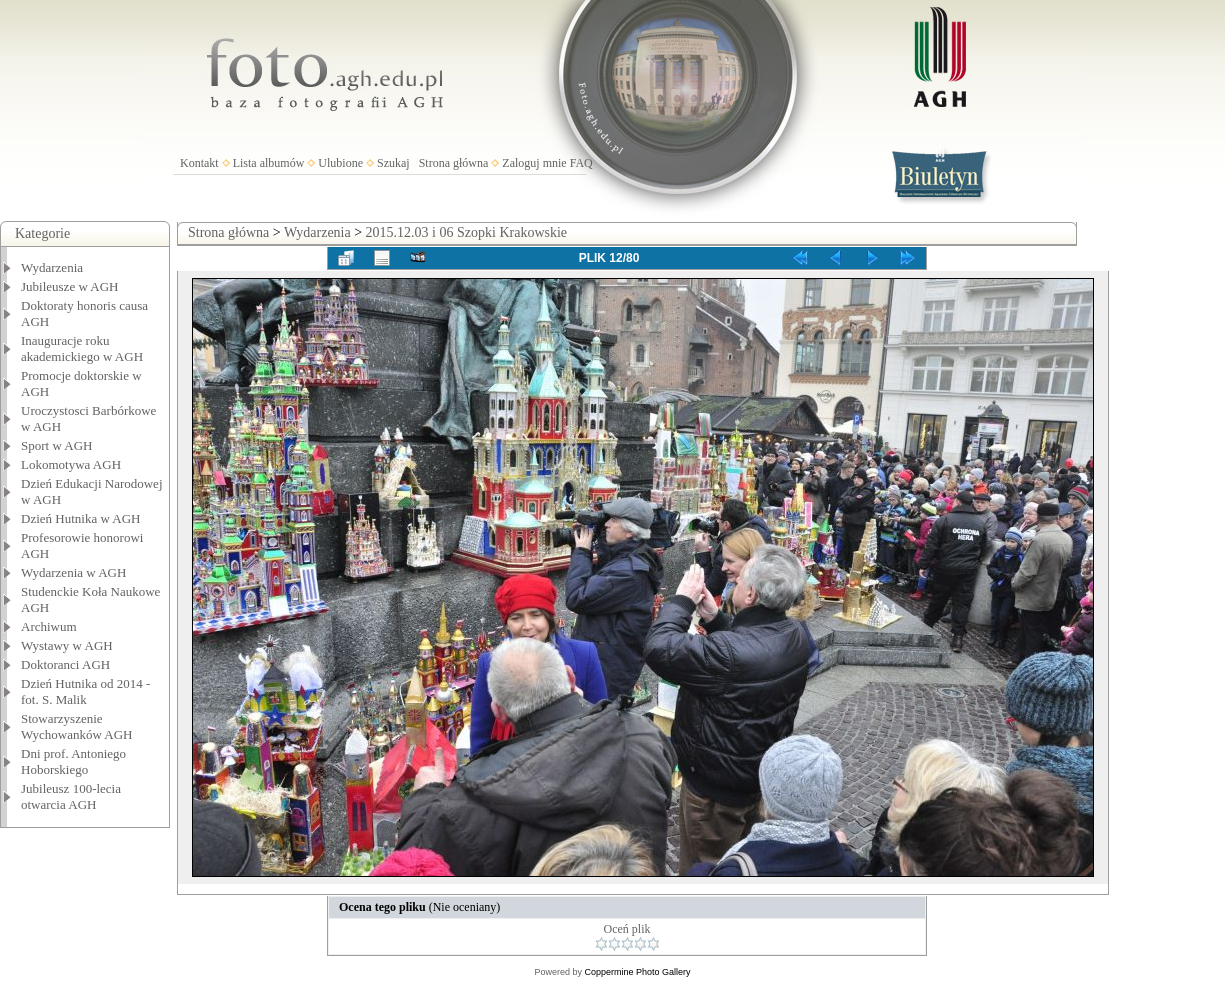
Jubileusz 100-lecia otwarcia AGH (71, 796)
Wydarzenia (52, 267)
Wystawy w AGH (67, 645)
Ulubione (340, 163)
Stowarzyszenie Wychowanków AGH (77, 726)
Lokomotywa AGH (71, 464)
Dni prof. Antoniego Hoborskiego (73, 761)
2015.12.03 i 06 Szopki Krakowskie (466, 232)
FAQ (581, 163)
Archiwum (49, 626)
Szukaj (393, 163)
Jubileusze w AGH (70, 286)
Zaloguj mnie (534, 163)
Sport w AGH (57, 445)
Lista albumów (269, 163)
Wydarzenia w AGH (73, 572)
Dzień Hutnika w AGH (81, 518)
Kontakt (199, 163)
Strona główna (454, 163)
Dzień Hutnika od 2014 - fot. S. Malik (85, 691)
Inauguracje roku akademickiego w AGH (82, 348)
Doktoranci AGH (65, 664)
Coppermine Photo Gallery (637, 972)
